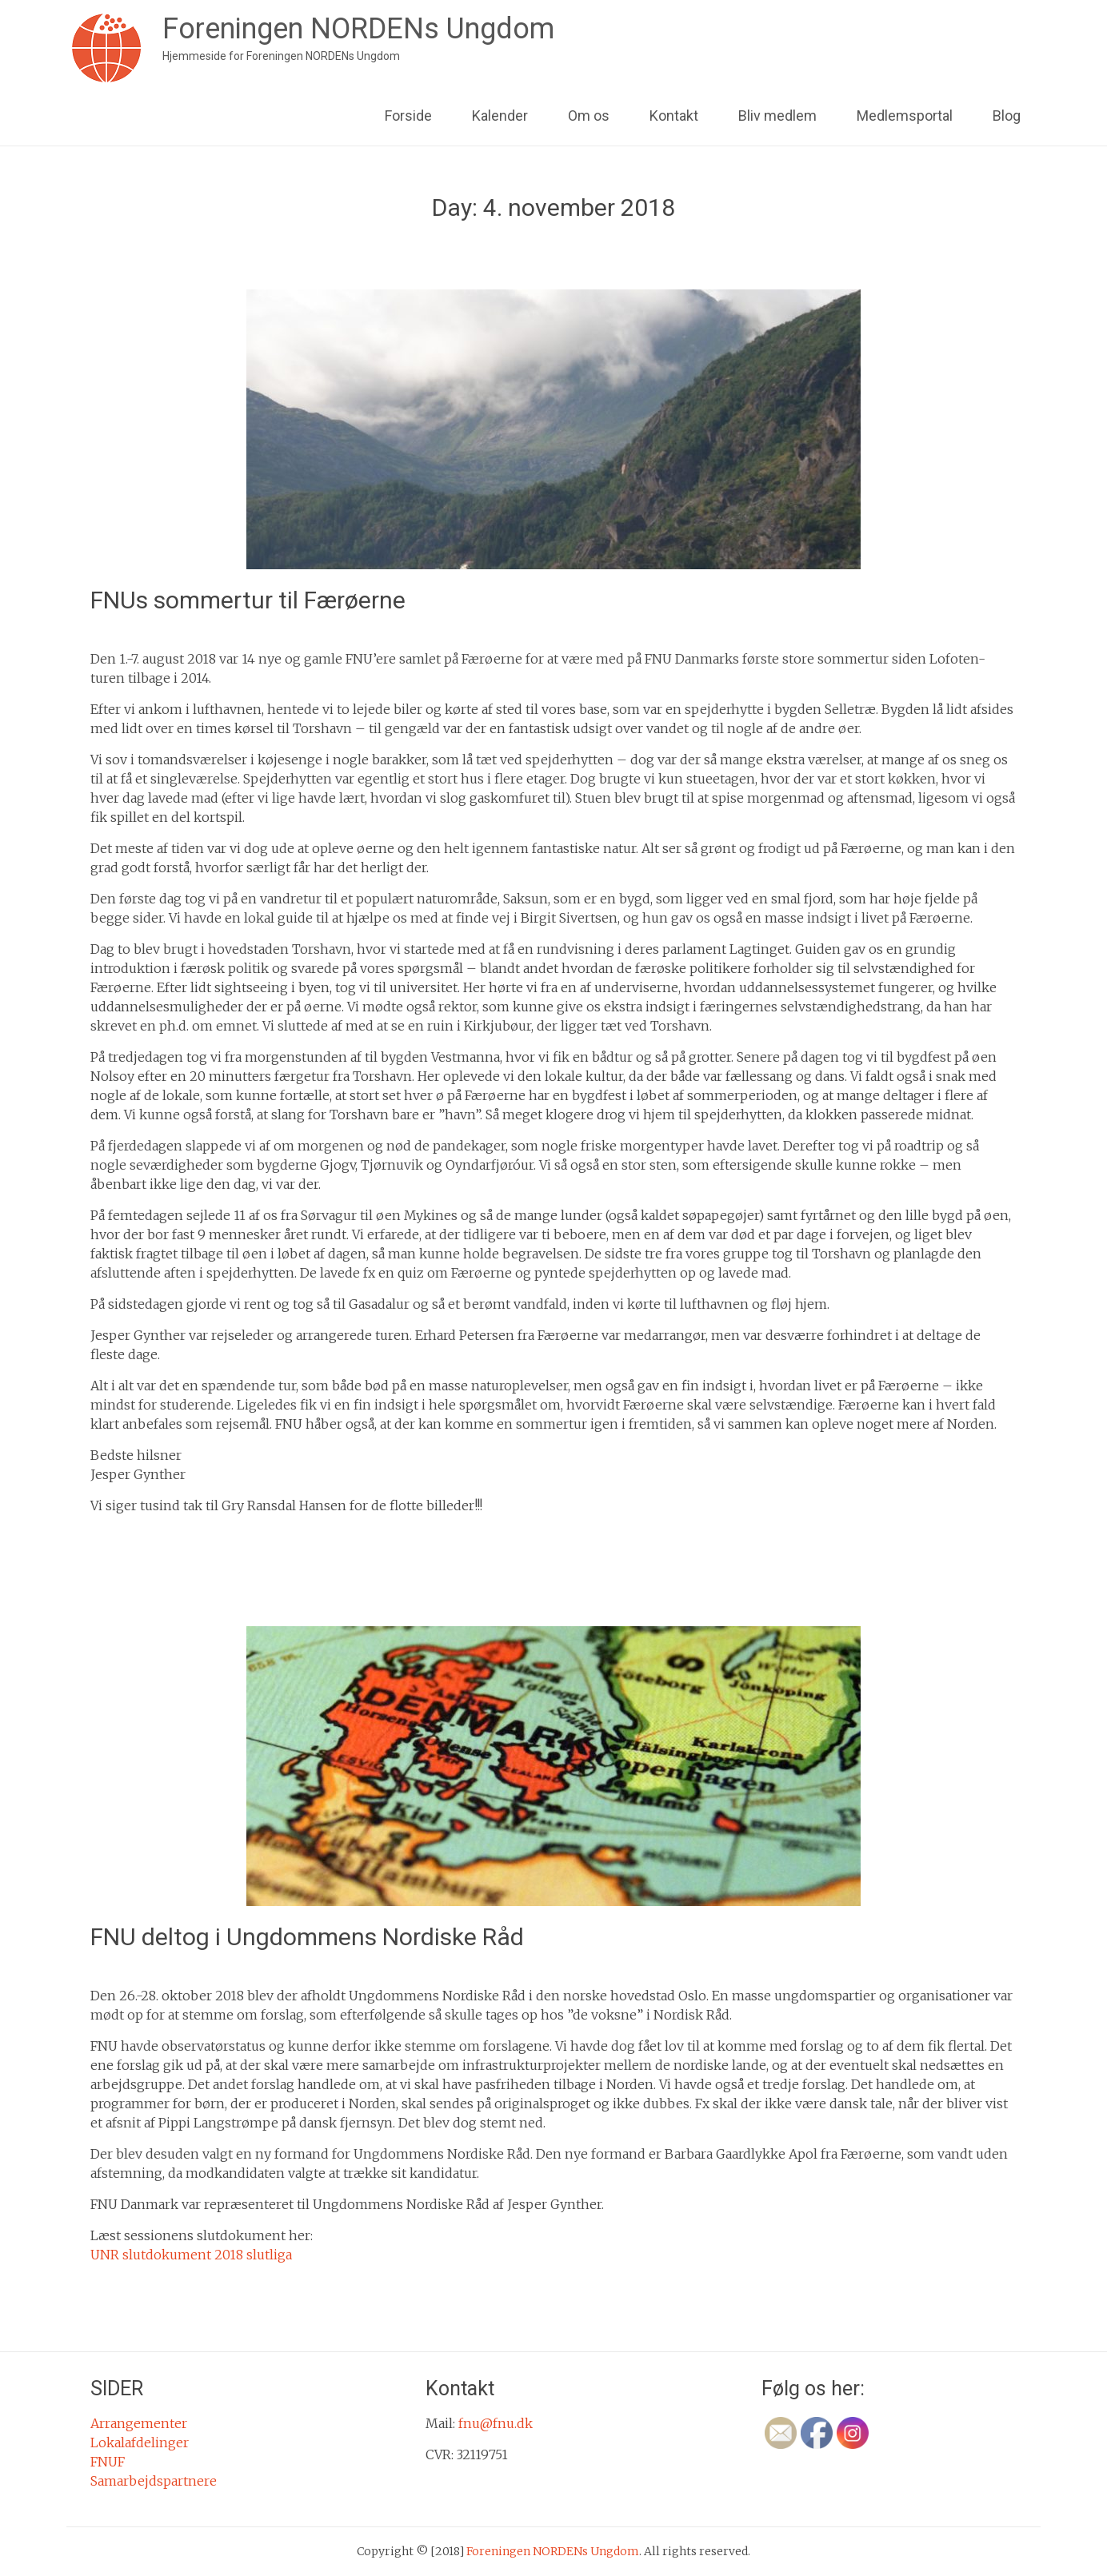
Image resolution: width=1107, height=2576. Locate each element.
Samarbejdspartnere (153, 2481)
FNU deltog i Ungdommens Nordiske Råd (307, 1937)
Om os (588, 115)
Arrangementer (138, 2423)
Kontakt (673, 115)
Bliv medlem (777, 115)
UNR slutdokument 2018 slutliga (191, 2255)
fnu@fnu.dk (495, 2423)
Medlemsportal (905, 115)
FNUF (107, 2462)
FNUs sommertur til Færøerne (248, 600)
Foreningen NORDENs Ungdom (358, 29)
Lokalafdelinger (139, 2442)
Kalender (500, 115)
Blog (1007, 115)
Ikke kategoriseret (162, 1537)
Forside (408, 115)
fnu (247, 628)
